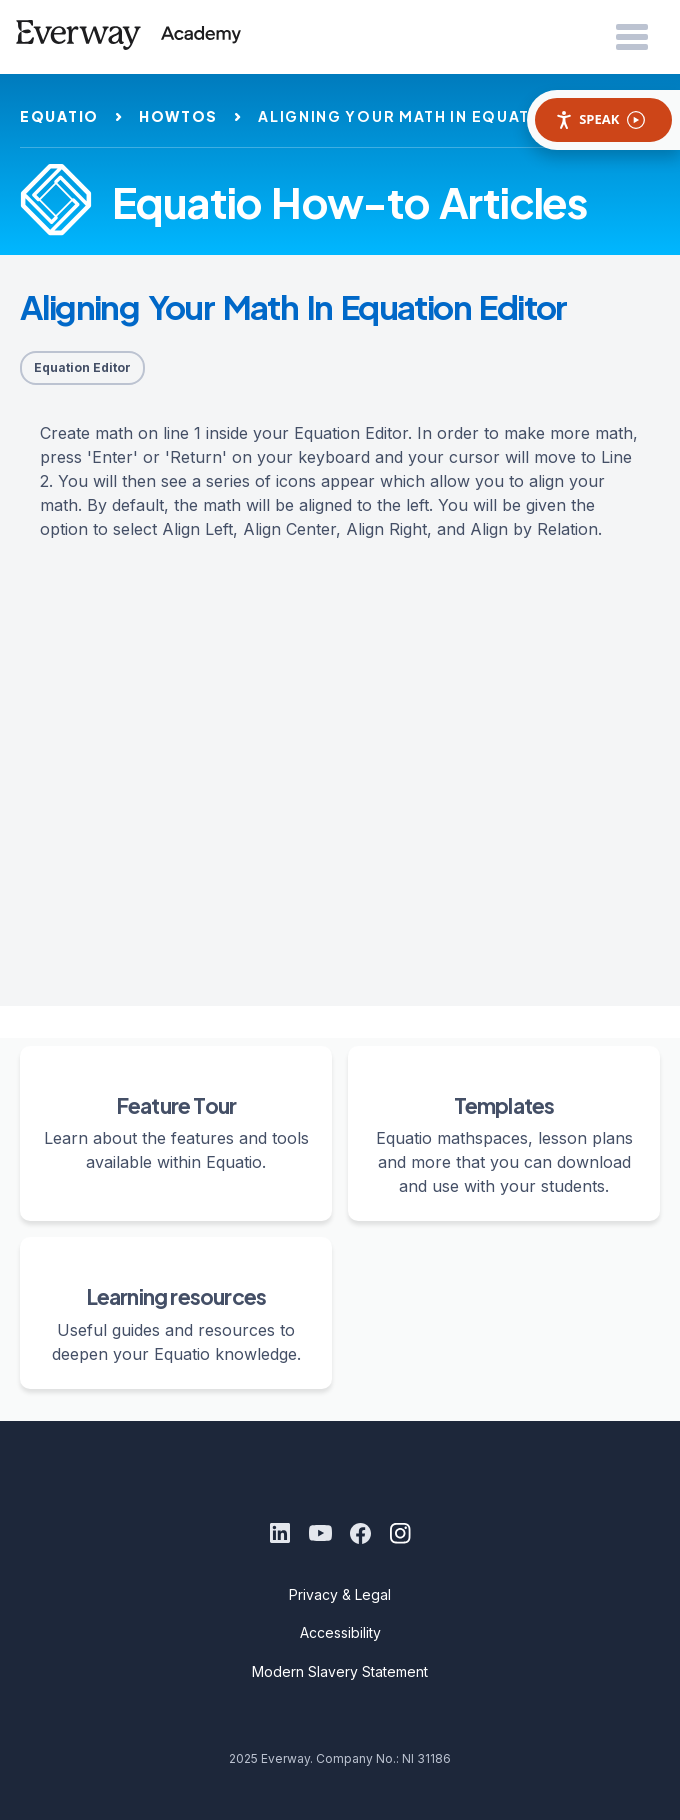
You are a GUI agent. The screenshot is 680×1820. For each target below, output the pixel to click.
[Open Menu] (632, 38)
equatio (59, 116)
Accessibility (340, 1632)
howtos (178, 116)
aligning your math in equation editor (444, 116)
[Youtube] (320, 1533)
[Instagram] (400, 1533)
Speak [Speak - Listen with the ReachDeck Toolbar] (600, 119)
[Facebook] (360, 1533)
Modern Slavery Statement (340, 1671)
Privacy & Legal (340, 1594)
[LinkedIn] (280, 1533)
